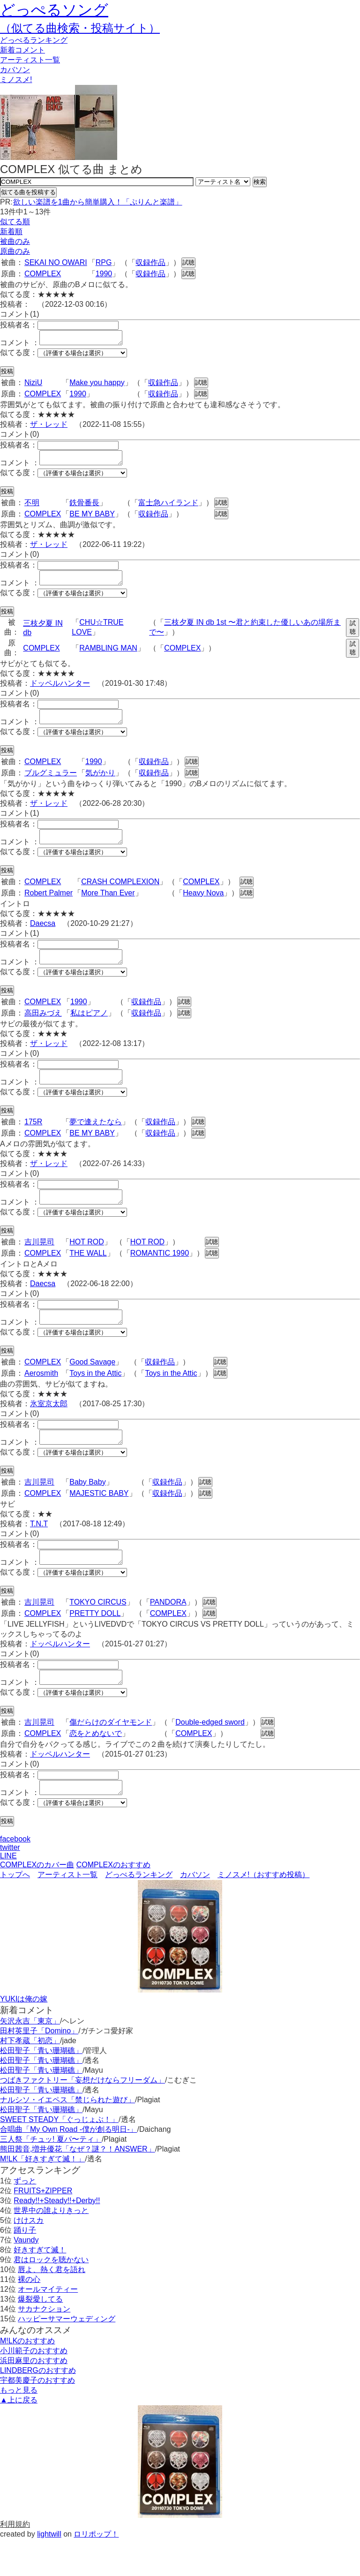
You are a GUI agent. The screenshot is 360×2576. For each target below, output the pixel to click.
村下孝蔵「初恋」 (30, 2077)
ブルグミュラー (50, 784)
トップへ (15, 1911)
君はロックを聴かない (51, 2296)
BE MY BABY (92, 519)
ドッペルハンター (60, 692)
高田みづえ (43, 1030)
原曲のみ (15, 251)
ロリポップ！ (96, 2571)
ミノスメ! (16, 79)
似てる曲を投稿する (28, 192)
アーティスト (30, 60)
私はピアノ (89, 1030)
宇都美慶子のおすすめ (37, 2417)
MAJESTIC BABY (98, 1521)
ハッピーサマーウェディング (66, 2355)
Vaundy (26, 2277)
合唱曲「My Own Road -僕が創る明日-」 (68, 2166)
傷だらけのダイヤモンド (110, 1756)
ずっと (25, 2217)
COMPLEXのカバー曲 (37, 1901)
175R (33, 1141)
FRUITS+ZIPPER (43, 2227)
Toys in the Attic (95, 1398)
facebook (15, 1875)
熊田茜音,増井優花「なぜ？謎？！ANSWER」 (77, 2186)
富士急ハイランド (168, 508)
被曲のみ (15, 241)
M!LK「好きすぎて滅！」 (42, 2195)
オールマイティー (48, 2326)
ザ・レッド (49, 427)
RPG (104, 262)
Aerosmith (41, 1398)
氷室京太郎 (49, 1429)
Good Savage (92, 1387)
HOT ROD (86, 1264)
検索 (260, 181)
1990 (104, 274)
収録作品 (150, 262)
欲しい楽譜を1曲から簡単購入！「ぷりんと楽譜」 (97, 202)
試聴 (188, 262)
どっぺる (34, 40)
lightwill (49, 2571)
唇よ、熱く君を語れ (51, 2306)
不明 (31, 508)
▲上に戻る (19, 2436)
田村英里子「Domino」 (39, 2067)
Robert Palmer (48, 907)
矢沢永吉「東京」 (30, 2057)
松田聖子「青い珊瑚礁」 (41, 2087)
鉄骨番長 (84, 508)
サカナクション (44, 2345)
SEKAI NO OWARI (55, 262)
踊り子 (25, 2267)
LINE (8, 1892)
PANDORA (168, 1633)
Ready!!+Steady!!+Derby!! (57, 2237)
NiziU (33, 385)
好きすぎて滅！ (40, 2286)
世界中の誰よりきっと (51, 2247)
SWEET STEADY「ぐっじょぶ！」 (59, 2156)
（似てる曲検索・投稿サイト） (80, 28)
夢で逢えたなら (95, 1141)
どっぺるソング (54, 9)
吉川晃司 (39, 1264)
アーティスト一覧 (68, 1911)
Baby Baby (87, 1510)
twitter (10, 1884)
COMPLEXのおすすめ (113, 1901)
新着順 (11, 231)
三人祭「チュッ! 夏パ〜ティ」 (51, 2176)
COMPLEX (42, 274)
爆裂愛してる (40, 2336)
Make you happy (96, 385)
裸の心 (29, 2316)
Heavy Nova (203, 907)
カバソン (15, 70)
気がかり (100, 784)
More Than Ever (108, 907)
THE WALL (87, 1276)
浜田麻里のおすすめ (34, 2397)
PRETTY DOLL (94, 1644)
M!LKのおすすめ (27, 2377)
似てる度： (19, 355)
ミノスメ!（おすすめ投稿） (263, 1911)
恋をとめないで (95, 1767)
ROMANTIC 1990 (159, 1276)
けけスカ (29, 2257)
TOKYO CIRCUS (98, 1633)
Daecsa (42, 937)
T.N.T (39, 1552)
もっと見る (19, 2427)
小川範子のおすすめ (34, 2387)
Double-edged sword (210, 1756)
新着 (22, 50)
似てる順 (15, 222)
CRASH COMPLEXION (120, 896)
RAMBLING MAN (108, 656)
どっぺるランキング (138, 1911)
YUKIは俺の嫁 (23, 2035)
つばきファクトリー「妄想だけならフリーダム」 (82, 2117)
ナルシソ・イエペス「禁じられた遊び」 (67, 2136)
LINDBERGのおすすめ (38, 2407)
